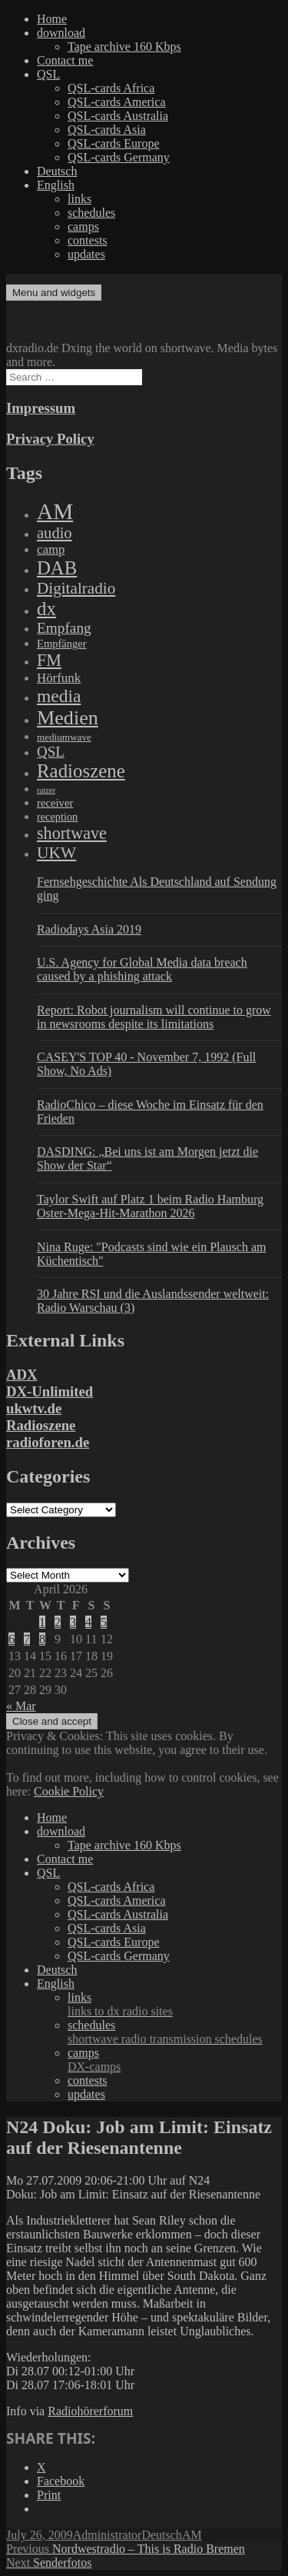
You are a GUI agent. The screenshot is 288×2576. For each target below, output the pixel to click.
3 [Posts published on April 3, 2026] (73, 1622)
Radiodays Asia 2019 (89, 929)
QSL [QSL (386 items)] (51, 752)
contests (88, 240)
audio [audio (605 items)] (54, 532)
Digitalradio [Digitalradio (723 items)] (76, 588)
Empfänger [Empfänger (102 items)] (62, 643)
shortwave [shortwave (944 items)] (72, 833)
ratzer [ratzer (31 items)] (46, 790)
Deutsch (57, 171)
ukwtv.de (33, 1408)
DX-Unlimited (49, 1391)
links (79, 198)
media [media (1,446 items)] (59, 696)
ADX (22, 1374)
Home (52, 18)
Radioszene (40, 1425)
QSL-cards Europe (114, 143)
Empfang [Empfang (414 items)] (64, 628)
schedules (91, 212)
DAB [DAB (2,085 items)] (57, 567)
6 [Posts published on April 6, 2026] (11, 1639)
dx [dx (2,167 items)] (46, 608)
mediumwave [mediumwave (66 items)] (64, 737)
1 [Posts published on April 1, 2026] (42, 1622)
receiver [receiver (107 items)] (55, 803)
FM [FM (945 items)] (49, 660)
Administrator (107, 2534)
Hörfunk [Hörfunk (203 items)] (59, 678)
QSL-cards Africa (111, 88)
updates (86, 254)
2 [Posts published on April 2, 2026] (58, 1622)
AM (192, 2534)
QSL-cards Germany (119, 157)
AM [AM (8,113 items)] (55, 511)
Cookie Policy (69, 1791)
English (55, 184)
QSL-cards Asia (107, 129)
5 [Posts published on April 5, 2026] (104, 1622)
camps (83, 226)
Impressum (40, 408)
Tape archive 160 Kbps (124, 46)
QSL (48, 74)
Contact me (65, 60)
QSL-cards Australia (118, 115)
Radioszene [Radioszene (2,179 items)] (81, 770)
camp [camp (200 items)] (51, 549)
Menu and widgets (53, 292)
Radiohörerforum (90, 2411)
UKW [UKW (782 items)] (56, 853)
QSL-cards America (117, 101)
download (61, 32)
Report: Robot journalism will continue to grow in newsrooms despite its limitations (154, 1016)
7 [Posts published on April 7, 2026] (27, 1639)
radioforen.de (47, 1442)
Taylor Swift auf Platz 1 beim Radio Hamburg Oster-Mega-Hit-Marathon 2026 (150, 1206)
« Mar (21, 1705)
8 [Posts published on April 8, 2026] (42, 1639)
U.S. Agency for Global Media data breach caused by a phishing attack (142, 969)
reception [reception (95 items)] (57, 816)
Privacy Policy (50, 439)
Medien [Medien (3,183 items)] (67, 718)
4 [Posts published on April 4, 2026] (88, 1622)
